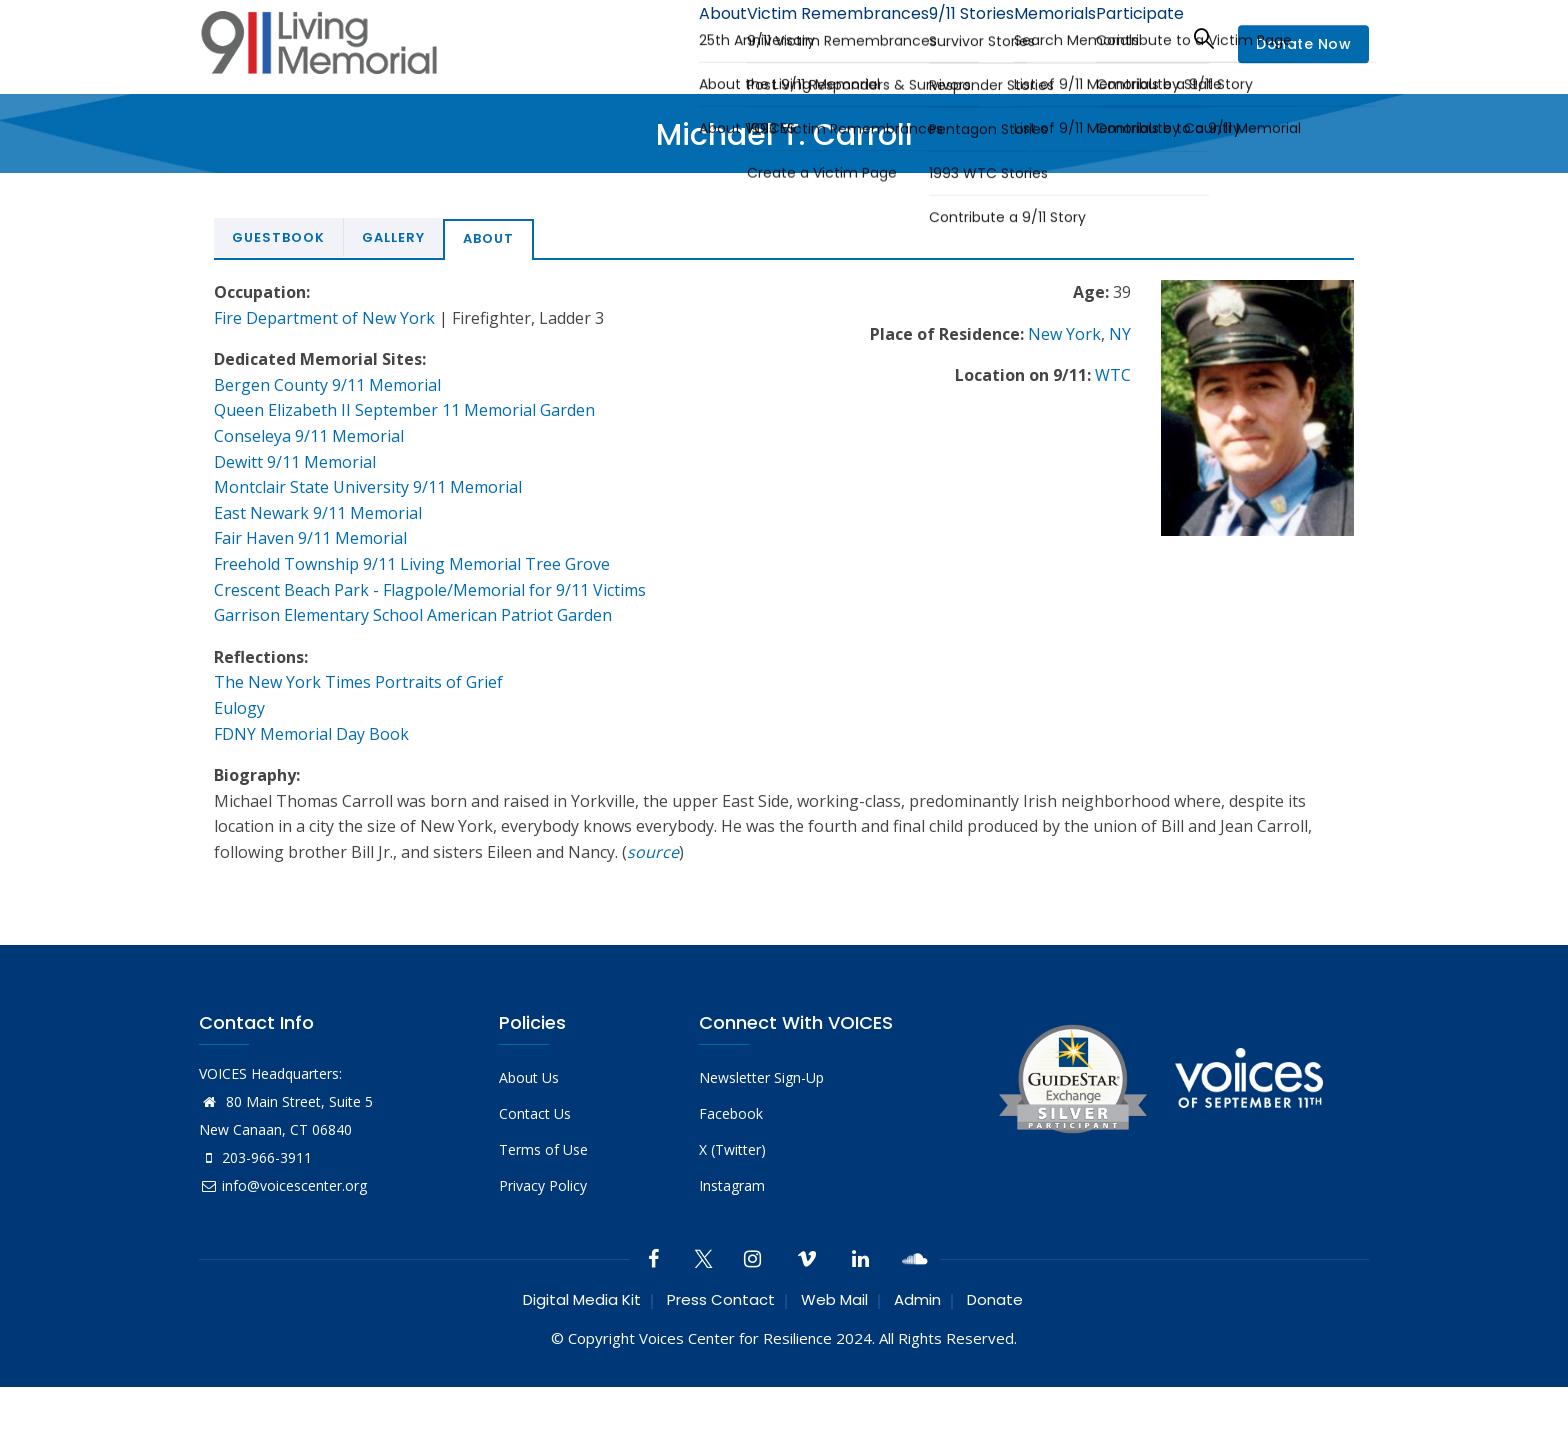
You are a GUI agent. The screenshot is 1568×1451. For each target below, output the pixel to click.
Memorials (1033, 37)
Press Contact (721, 1299)
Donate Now (1303, 44)
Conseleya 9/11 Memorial (309, 436)
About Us (529, 1077)
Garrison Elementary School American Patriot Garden (413, 615)
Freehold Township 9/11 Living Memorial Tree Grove (412, 564)
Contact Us (535, 1113)
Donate (995, 1299)
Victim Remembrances (787, 37)
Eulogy (239, 708)
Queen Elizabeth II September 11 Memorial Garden (404, 410)
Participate (1132, 37)
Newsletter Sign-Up (761, 1077)
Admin (917, 1299)
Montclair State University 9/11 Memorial (368, 487)
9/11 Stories (934, 37)
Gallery (393, 237)
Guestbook (278, 237)
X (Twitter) (732, 1149)
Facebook (731, 1113)
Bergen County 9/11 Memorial (327, 385)
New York (1064, 334)
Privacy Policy (543, 1185)
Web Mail (834, 1299)
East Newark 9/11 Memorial (318, 513)
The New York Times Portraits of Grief (358, 682)
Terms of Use (543, 1149)
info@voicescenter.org (283, 1185)
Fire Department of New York (324, 318)
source (653, 852)
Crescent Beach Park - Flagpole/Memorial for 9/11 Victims (430, 590)
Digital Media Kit (582, 1299)
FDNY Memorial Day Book (311, 734)
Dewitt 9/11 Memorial (295, 462)
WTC (1113, 375)
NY (1120, 334)
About (659, 37)
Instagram (732, 1185)
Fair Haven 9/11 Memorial (310, 538)
